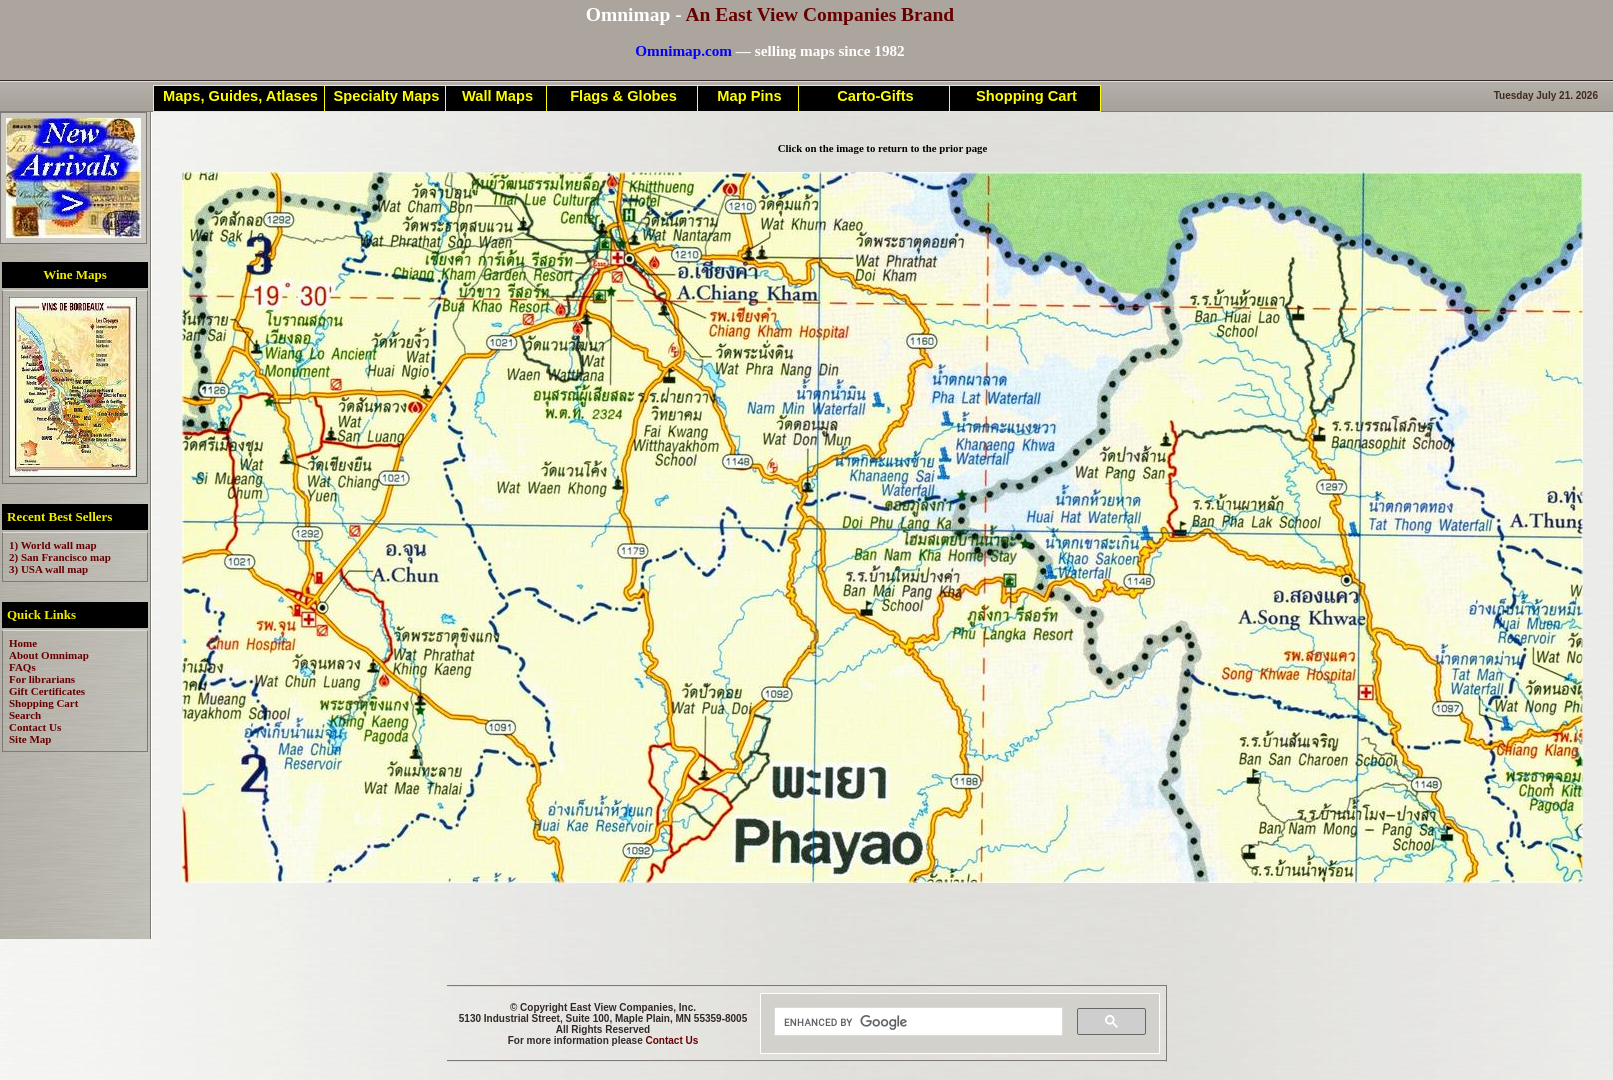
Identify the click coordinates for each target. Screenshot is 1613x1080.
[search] (916, 1022)
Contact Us (672, 1040)
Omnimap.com (683, 50)
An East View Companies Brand (819, 14)
